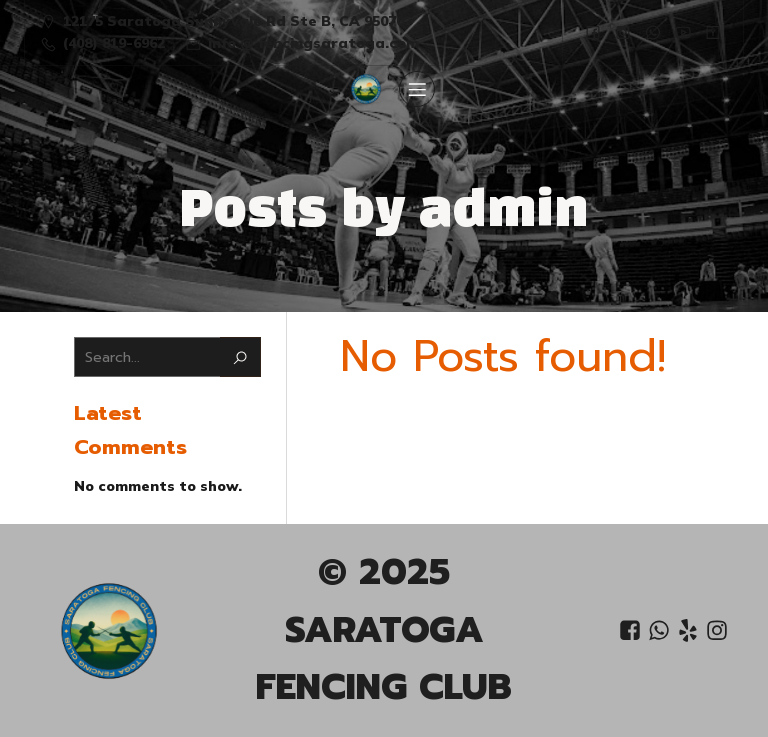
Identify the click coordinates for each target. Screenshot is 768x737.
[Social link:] (593, 32)
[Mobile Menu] (417, 89)
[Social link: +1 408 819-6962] (661, 631)
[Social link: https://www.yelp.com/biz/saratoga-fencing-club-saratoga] (690, 631)
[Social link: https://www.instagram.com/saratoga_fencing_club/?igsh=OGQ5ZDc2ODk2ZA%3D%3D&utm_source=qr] (623, 32)
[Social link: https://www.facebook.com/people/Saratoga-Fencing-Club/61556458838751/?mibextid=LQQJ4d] (632, 631)
